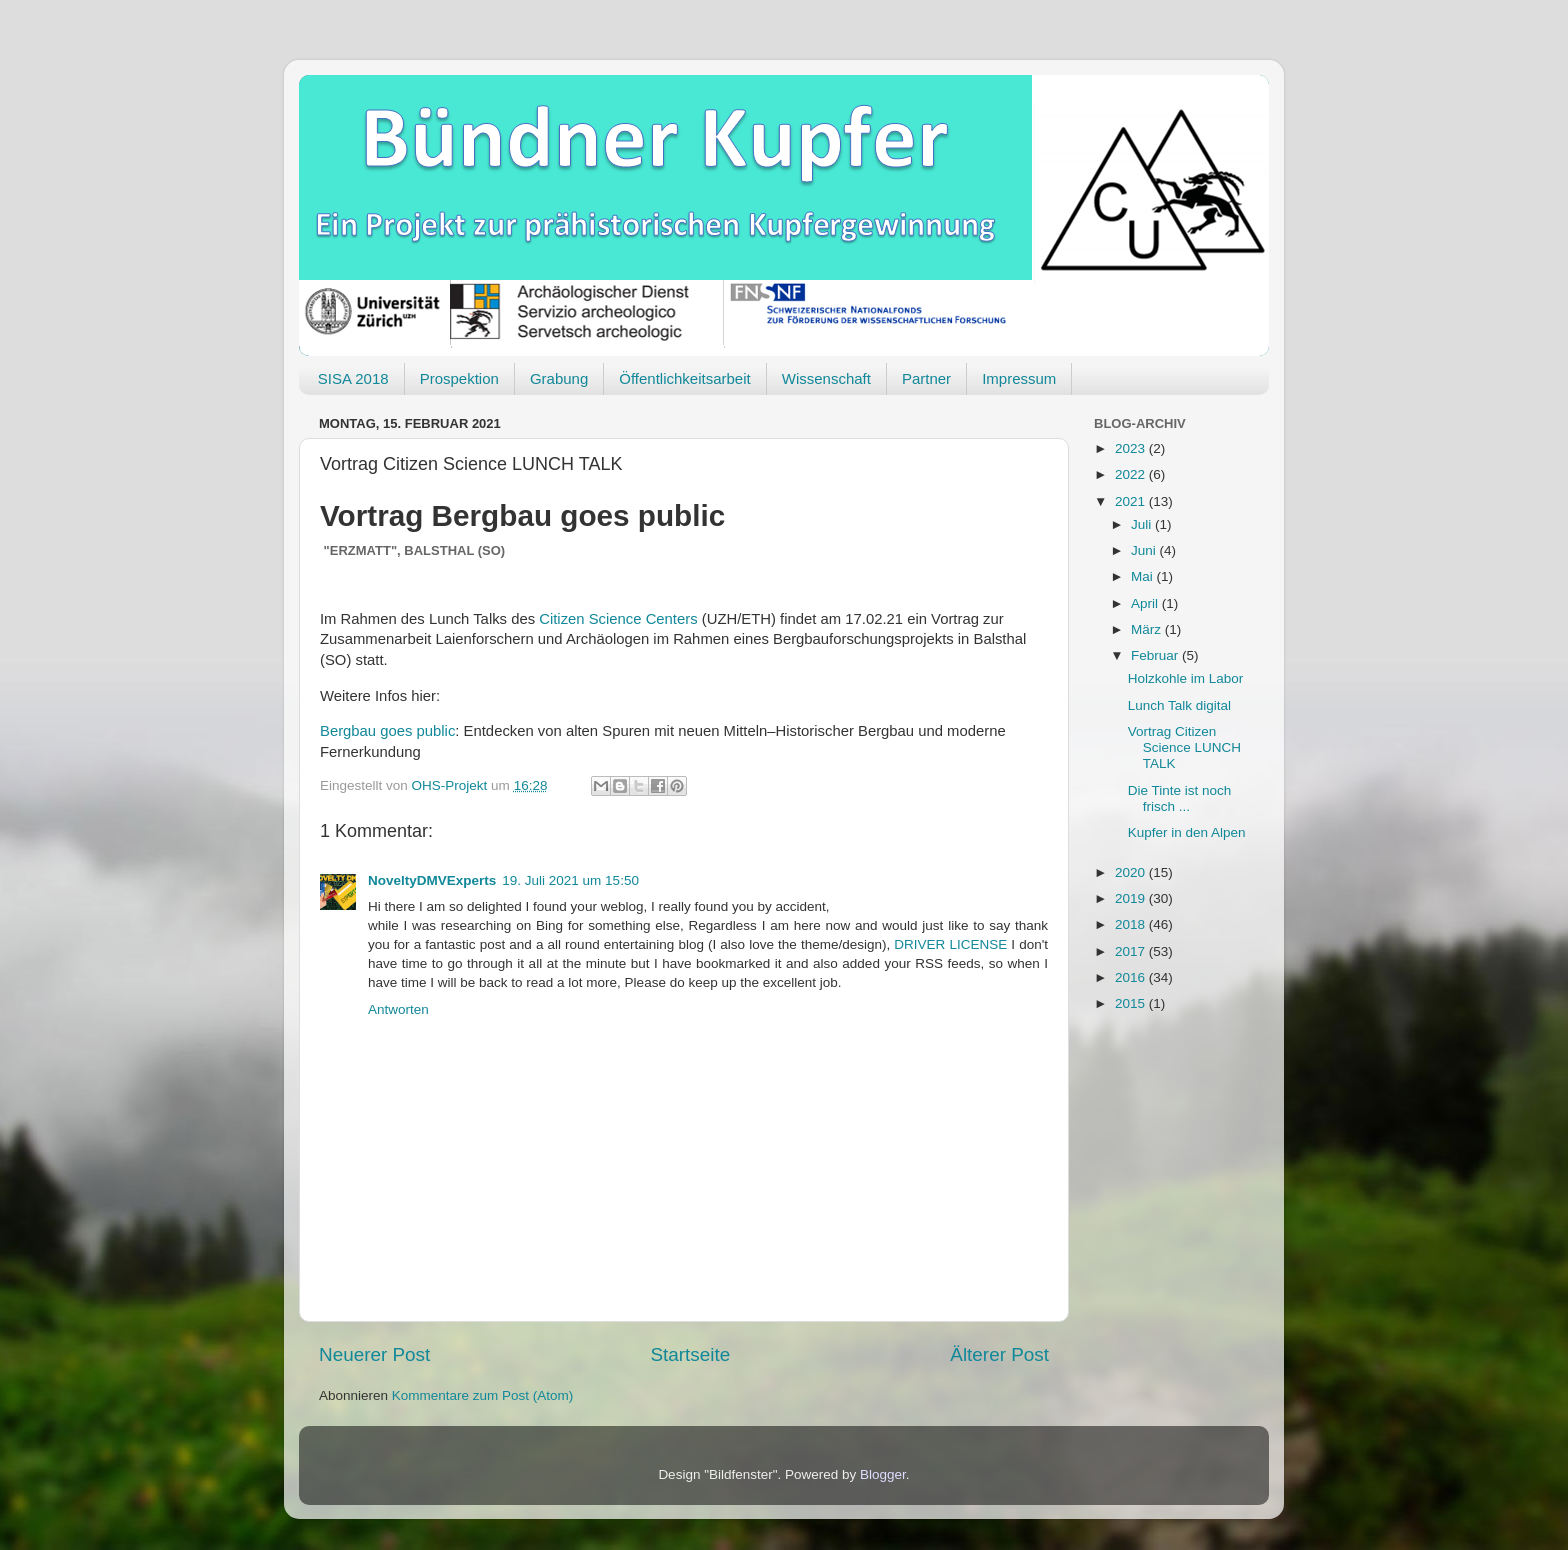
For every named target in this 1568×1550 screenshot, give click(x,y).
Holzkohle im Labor (1186, 678)
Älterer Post (999, 1354)
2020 (1132, 872)
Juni (1145, 550)
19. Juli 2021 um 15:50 (570, 880)
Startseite (690, 1354)
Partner (926, 378)
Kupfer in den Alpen (1187, 832)
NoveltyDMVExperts (432, 880)
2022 (1132, 474)
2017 (1132, 951)
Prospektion (459, 378)
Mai (1144, 576)
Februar (1156, 655)
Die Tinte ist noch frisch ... (1180, 798)
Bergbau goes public (387, 731)
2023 (1132, 448)
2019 (1132, 898)
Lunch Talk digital (1179, 705)
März (1148, 629)
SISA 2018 (353, 378)
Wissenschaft (826, 378)
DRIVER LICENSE (952, 944)
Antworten (398, 1009)
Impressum (1019, 378)
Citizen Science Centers (618, 619)
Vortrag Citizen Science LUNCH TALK (1184, 747)
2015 (1132, 1003)
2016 (1132, 977)
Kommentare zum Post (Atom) (483, 1395)
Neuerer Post (374, 1354)
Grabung (559, 378)
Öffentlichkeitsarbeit (684, 378)
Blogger (883, 1474)
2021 (1132, 501)
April (1146, 603)
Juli (1143, 524)
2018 (1132, 924)
